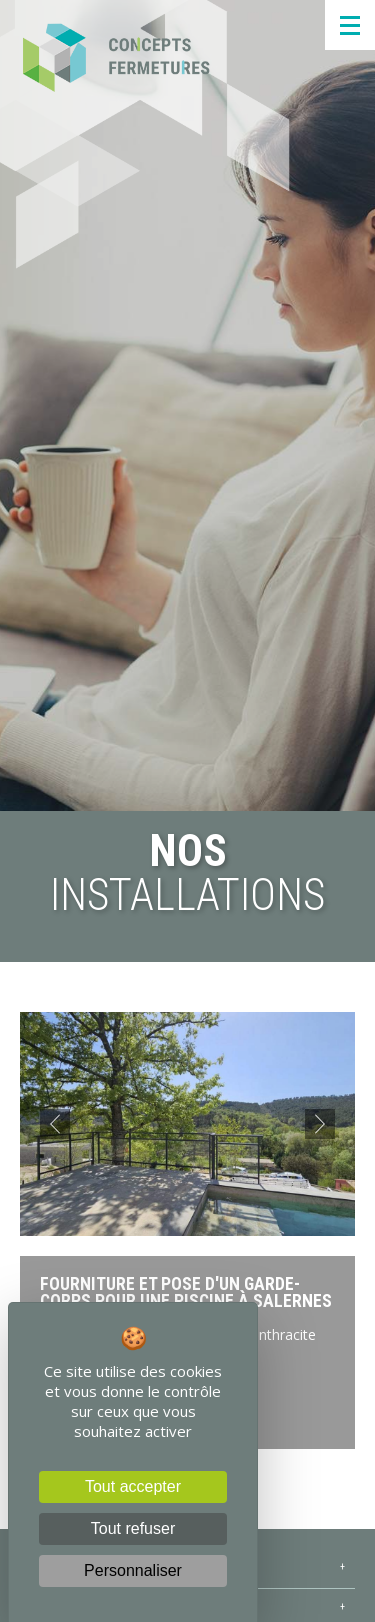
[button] (55, 1124)
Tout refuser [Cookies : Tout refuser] (133, 1528)
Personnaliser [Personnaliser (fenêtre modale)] (133, 1570)
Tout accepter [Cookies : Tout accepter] (133, 1486)
